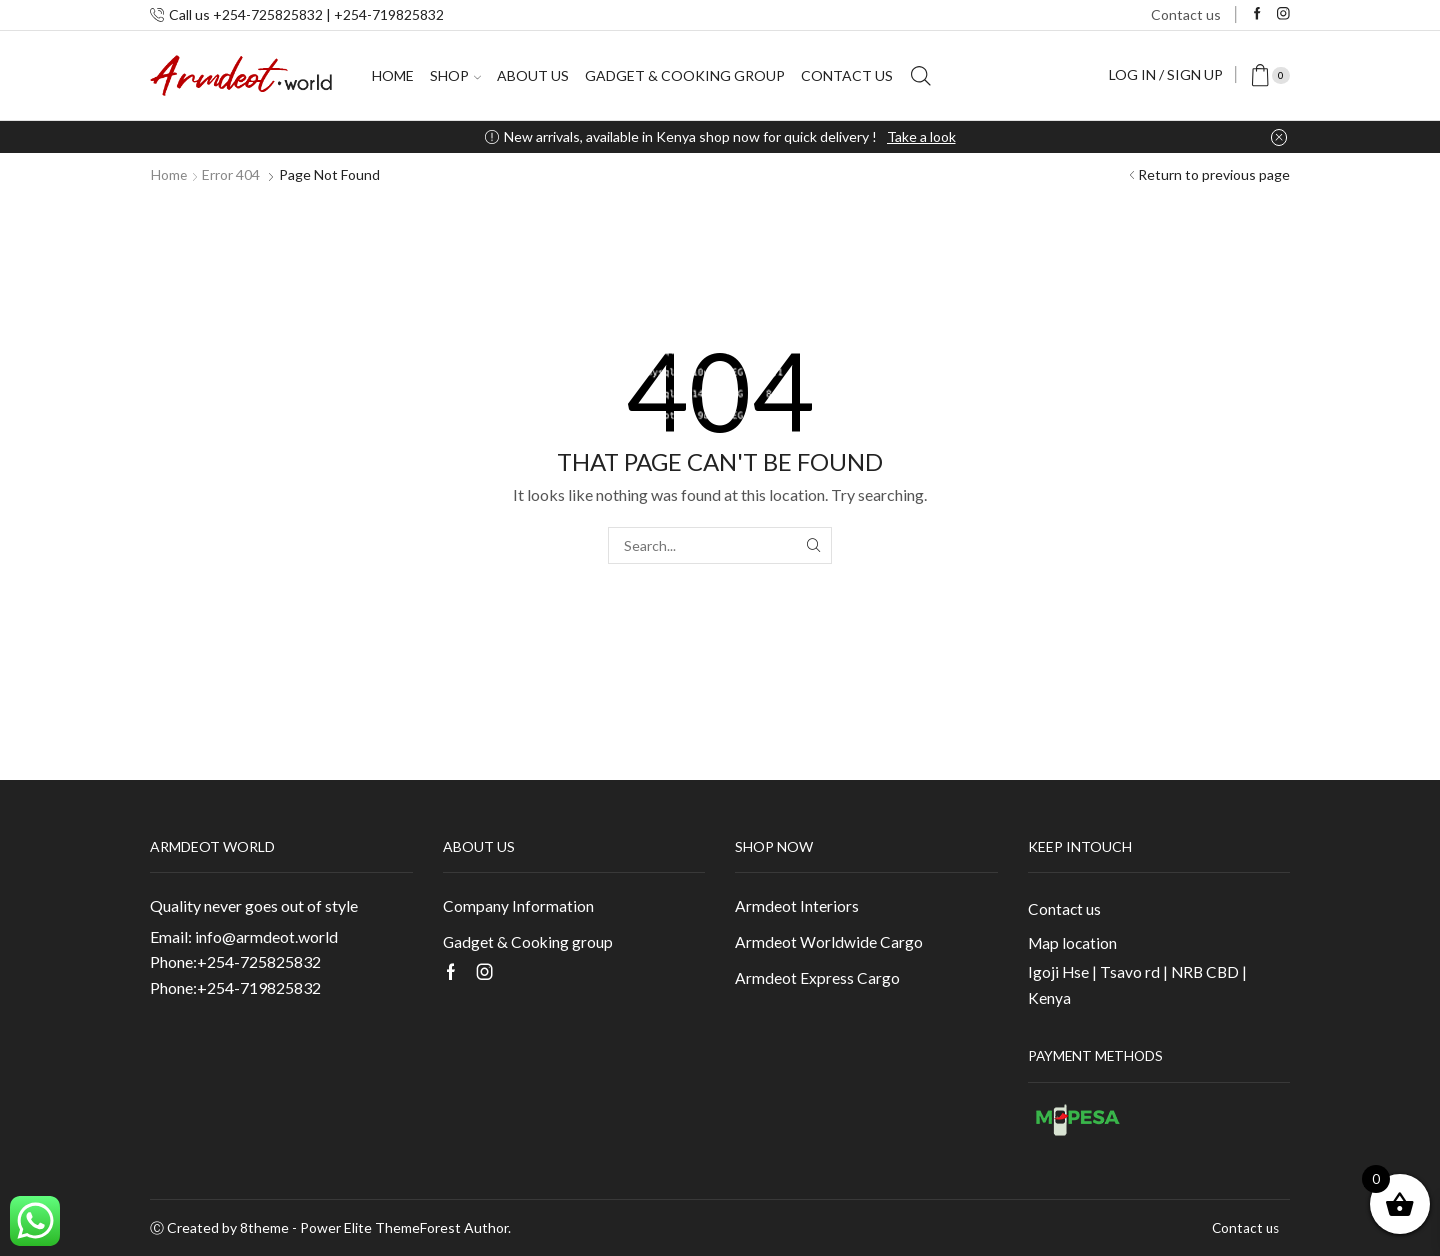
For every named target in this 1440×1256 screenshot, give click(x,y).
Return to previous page (1214, 174)
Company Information (518, 905)
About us (533, 75)
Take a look (921, 136)
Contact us (1186, 14)
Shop (455, 75)
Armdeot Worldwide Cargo (829, 941)
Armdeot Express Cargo (817, 978)
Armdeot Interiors (797, 905)
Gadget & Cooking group (685, 75)
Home (393, 75)
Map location (1073, 942)
